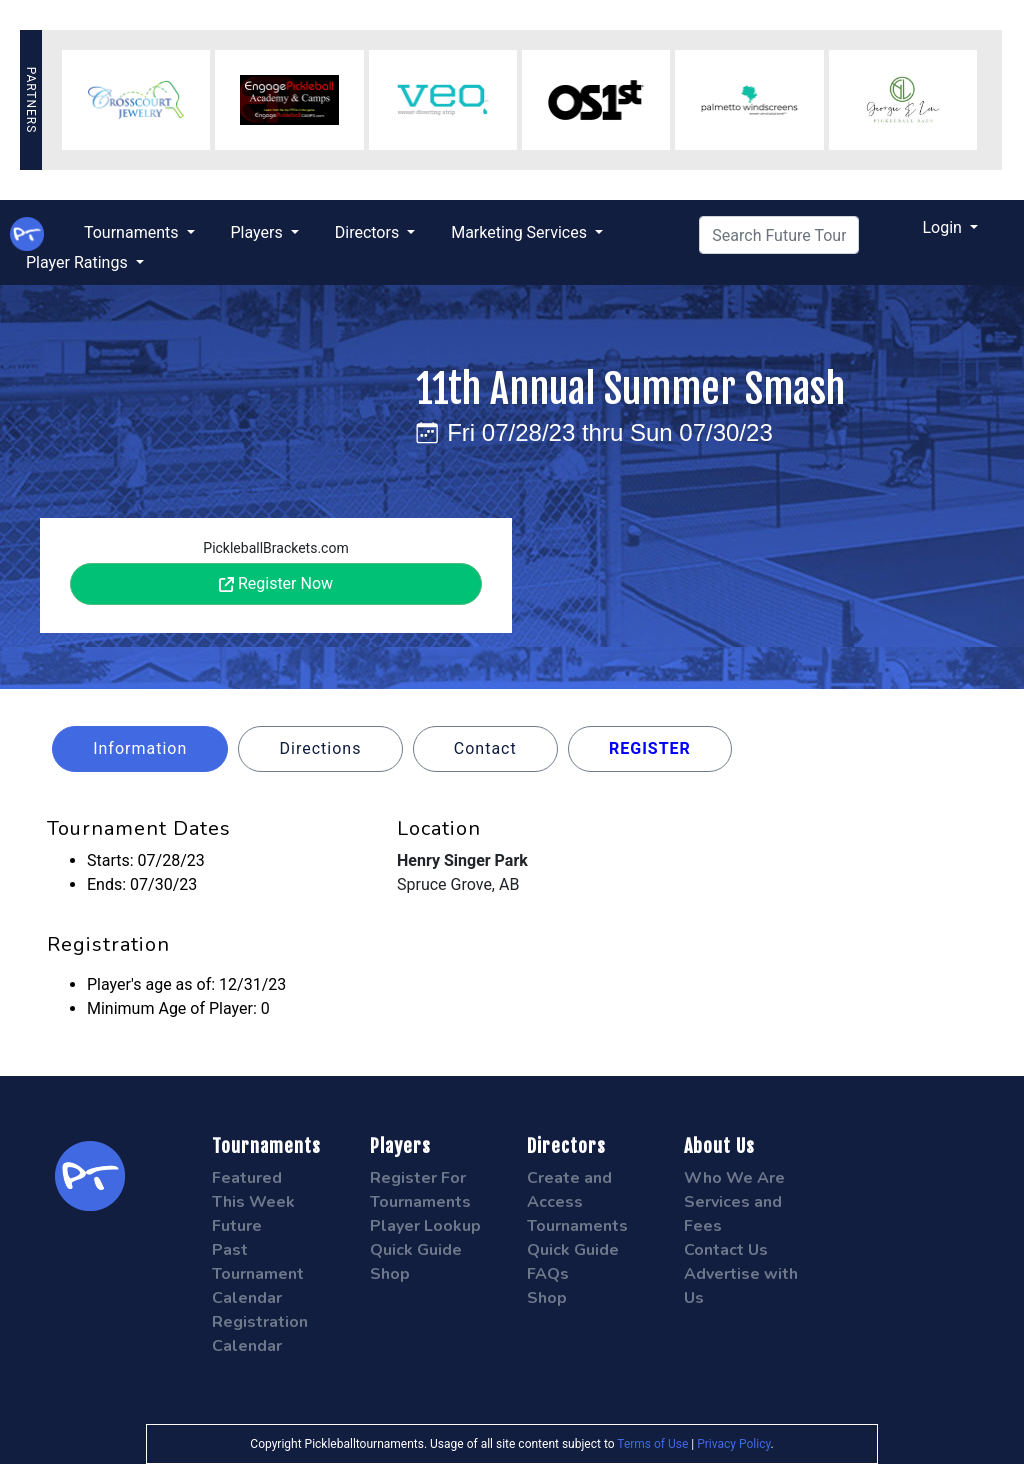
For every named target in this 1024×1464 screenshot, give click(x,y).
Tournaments (133, 232)
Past (230, 1250)
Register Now (276, 583)
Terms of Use (652, 1444)
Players (259, 232)
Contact (485, 748)
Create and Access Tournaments (577, 1202)
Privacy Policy (733, 1444)
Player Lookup (425, 1226)
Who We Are (734, 1178)
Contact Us (726, 1250)
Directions (321, 748)
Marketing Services (521, 232)
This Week (253, 1202)
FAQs (548, 1274)
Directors (369, 232)
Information (140, 748)
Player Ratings (79, 262)
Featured (247, 1178)
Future (237, 1226)
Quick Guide (416, 1250)
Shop (390, 1274)
